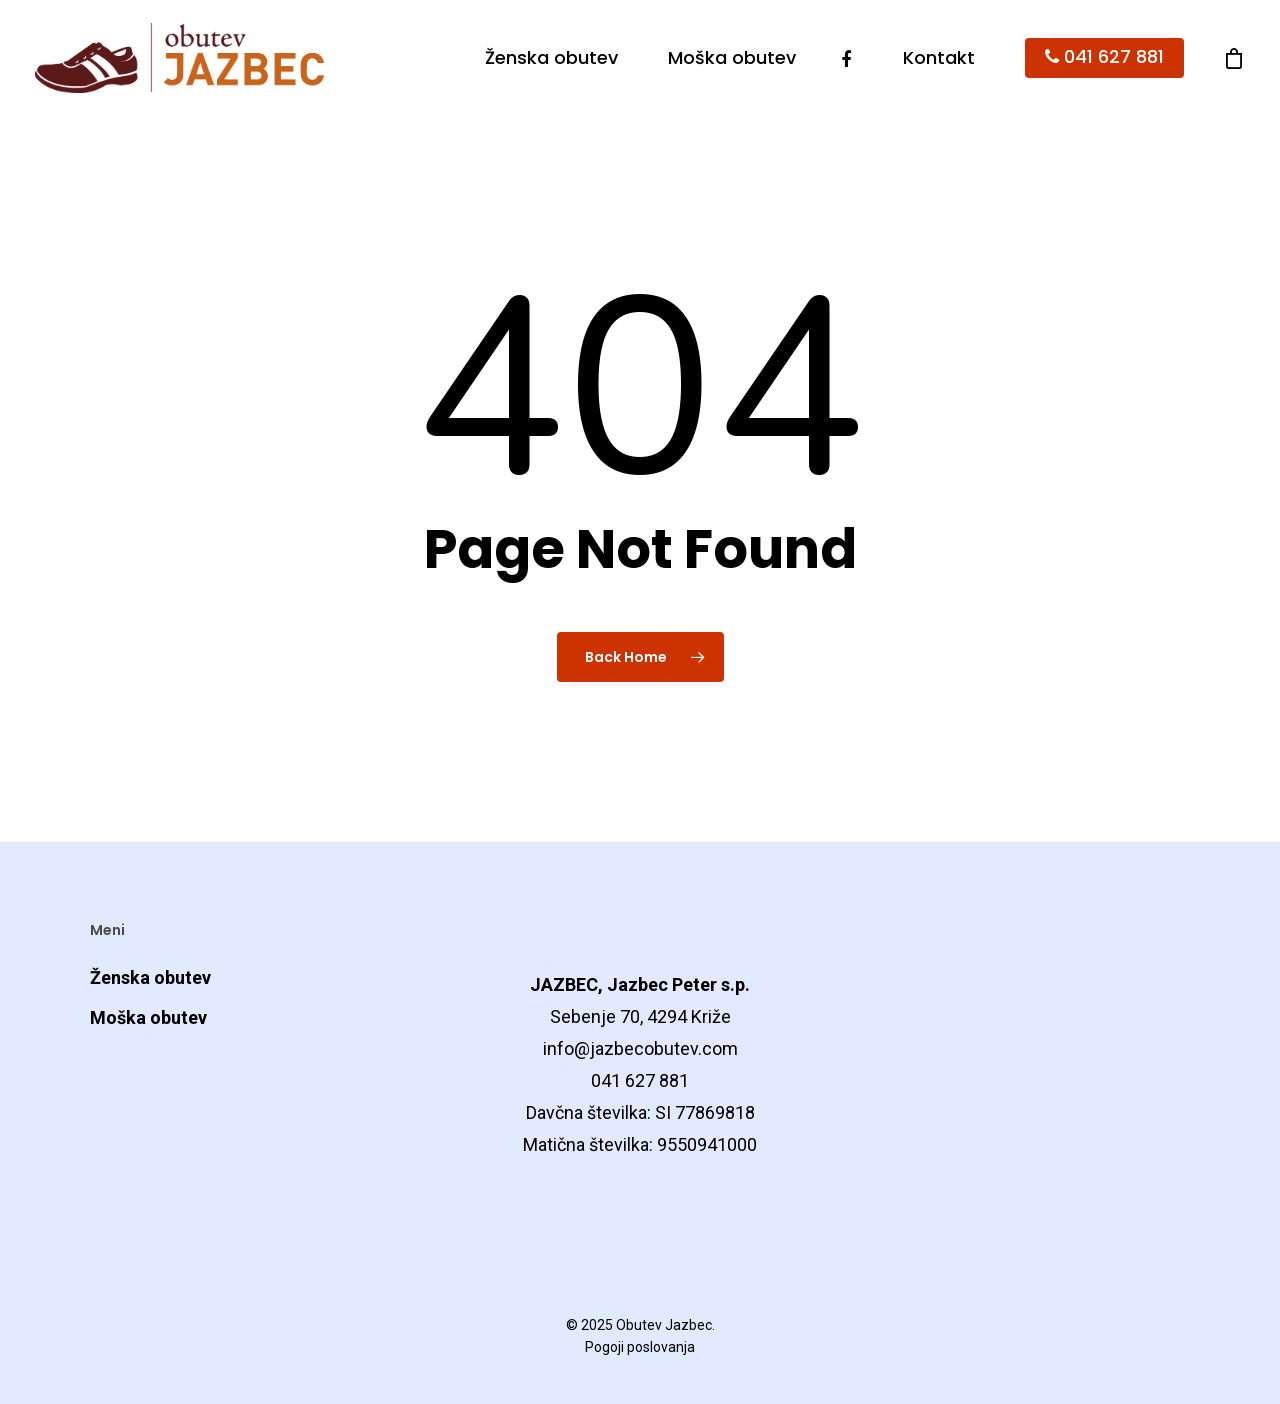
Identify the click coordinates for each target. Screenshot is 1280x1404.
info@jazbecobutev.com (640, 1048)
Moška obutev (732, 58)
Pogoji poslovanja (640, 1347)
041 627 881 (1104, 57)
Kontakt (939, 58)
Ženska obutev (551, 58)
